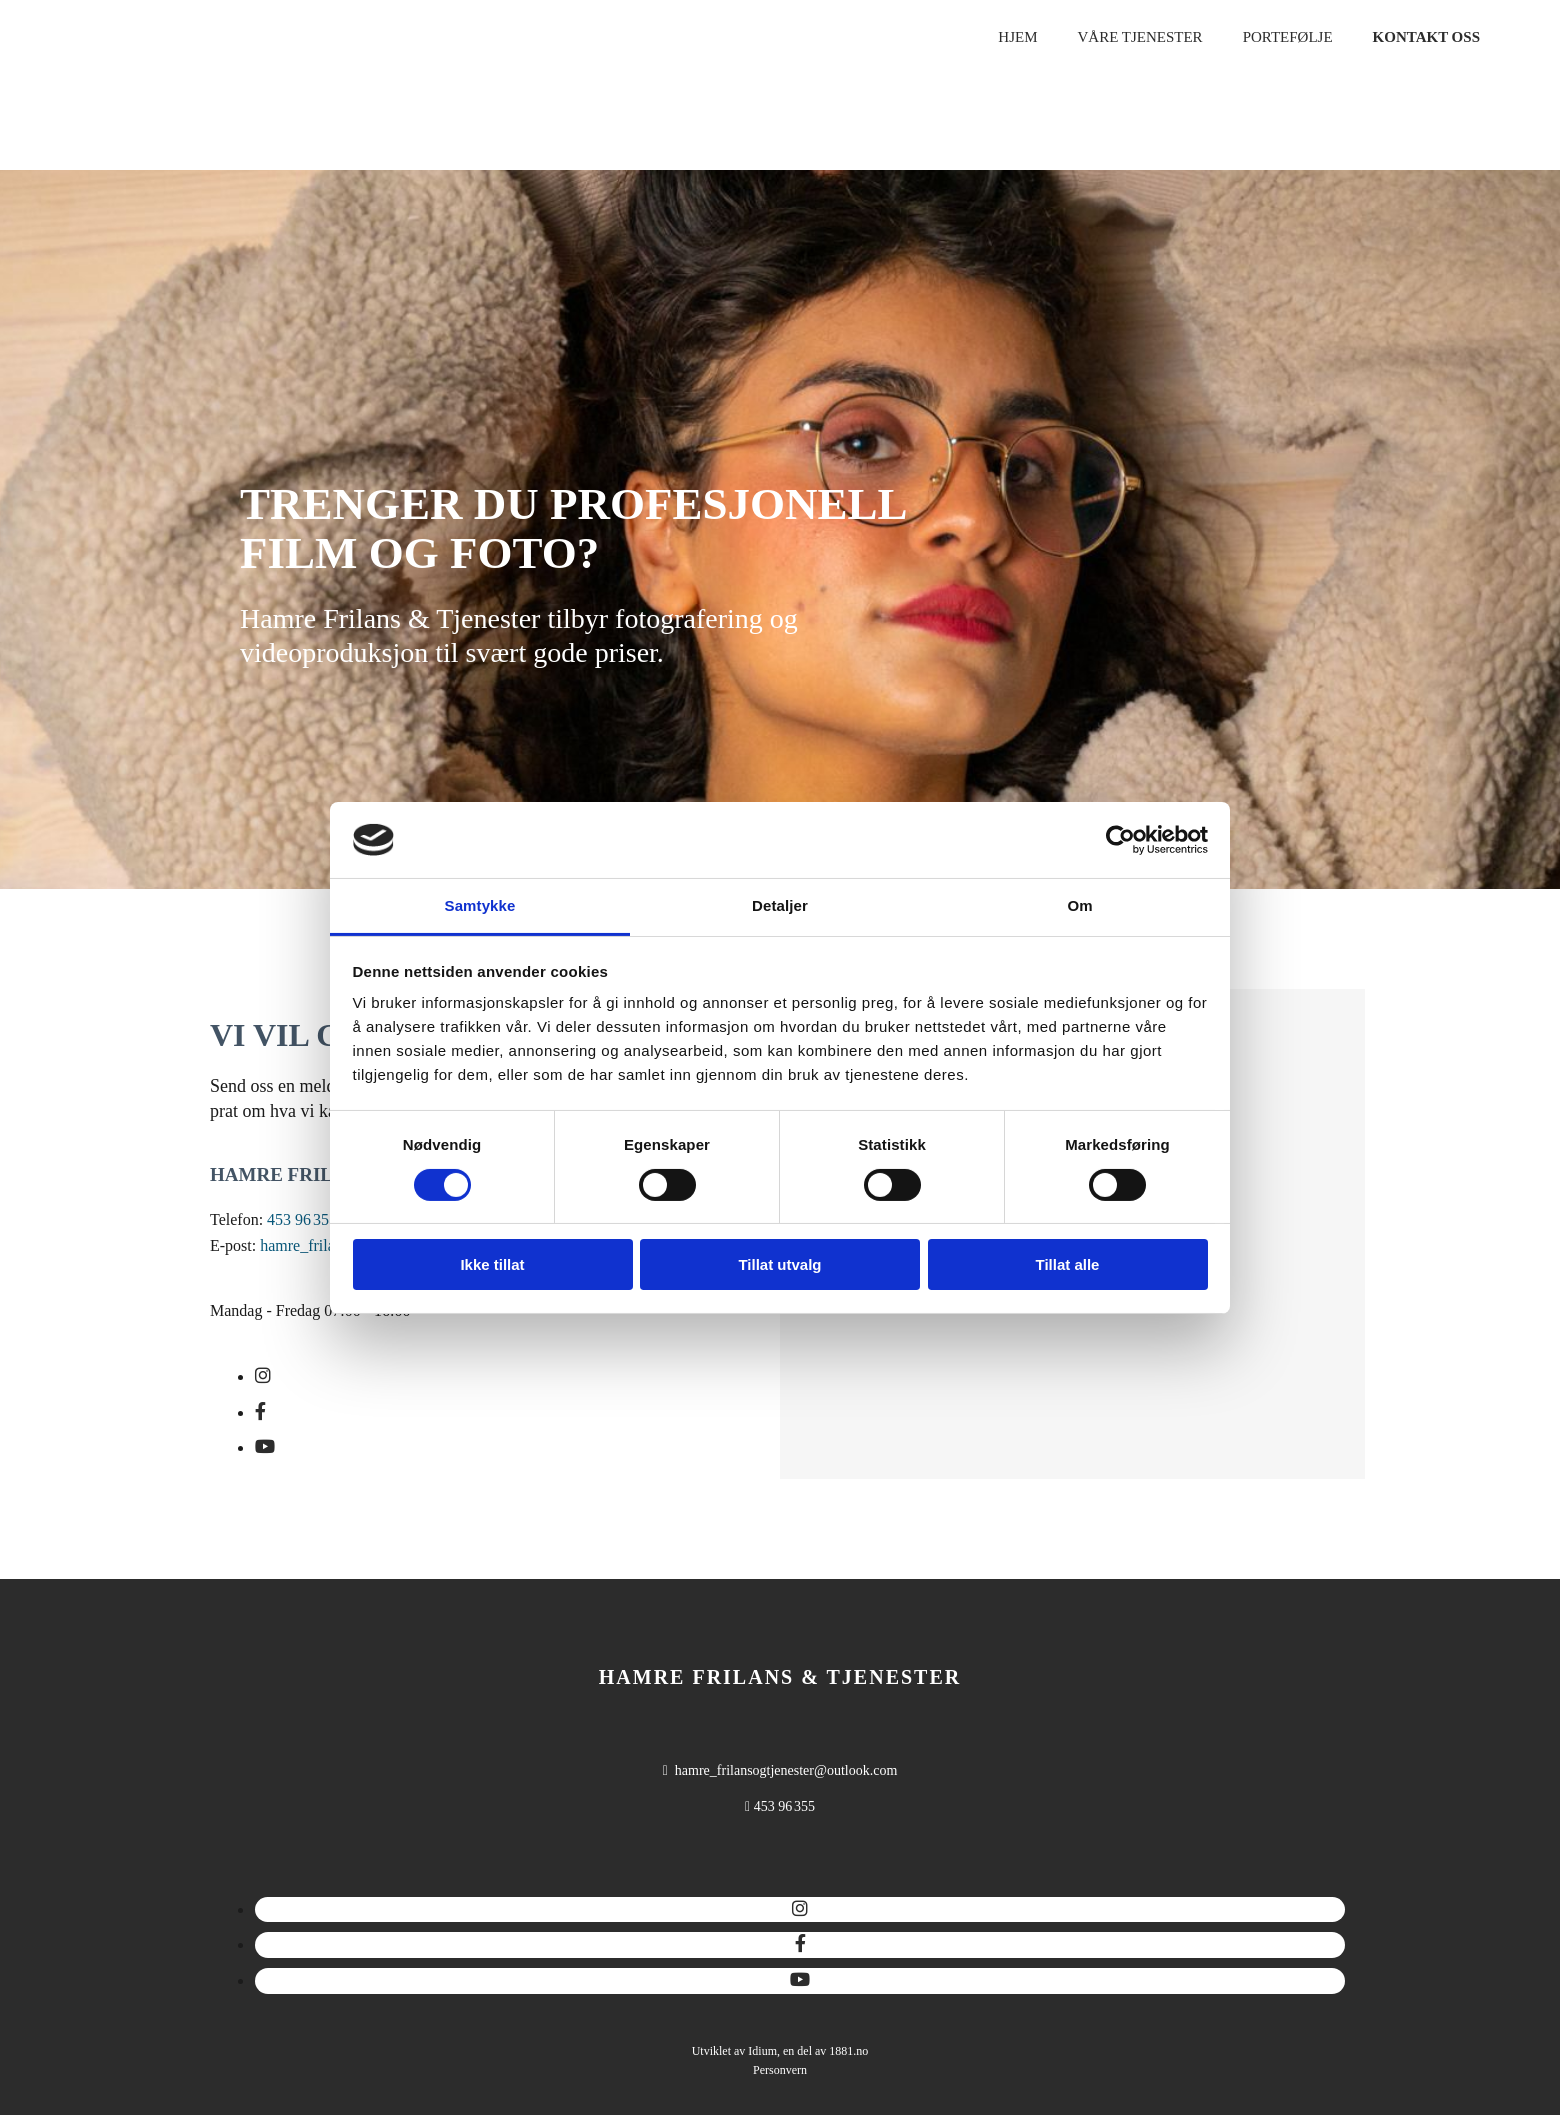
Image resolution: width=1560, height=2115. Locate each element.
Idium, (764, 2051)
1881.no (848, 2051)
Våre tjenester (1139, 37)
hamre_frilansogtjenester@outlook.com (786, 1770)
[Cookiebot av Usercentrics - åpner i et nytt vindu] (1120, 840)
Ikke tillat (492, 1264)
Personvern (780, 2070)
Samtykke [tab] (480, 905)
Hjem (1017, 37)
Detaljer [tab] (780, 905)
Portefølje (1288, 37)
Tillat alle (1068, 1264)
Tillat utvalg (779, 1264)
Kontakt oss (1426, 37)
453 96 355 (302, 1219)
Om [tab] (1079, 905)
